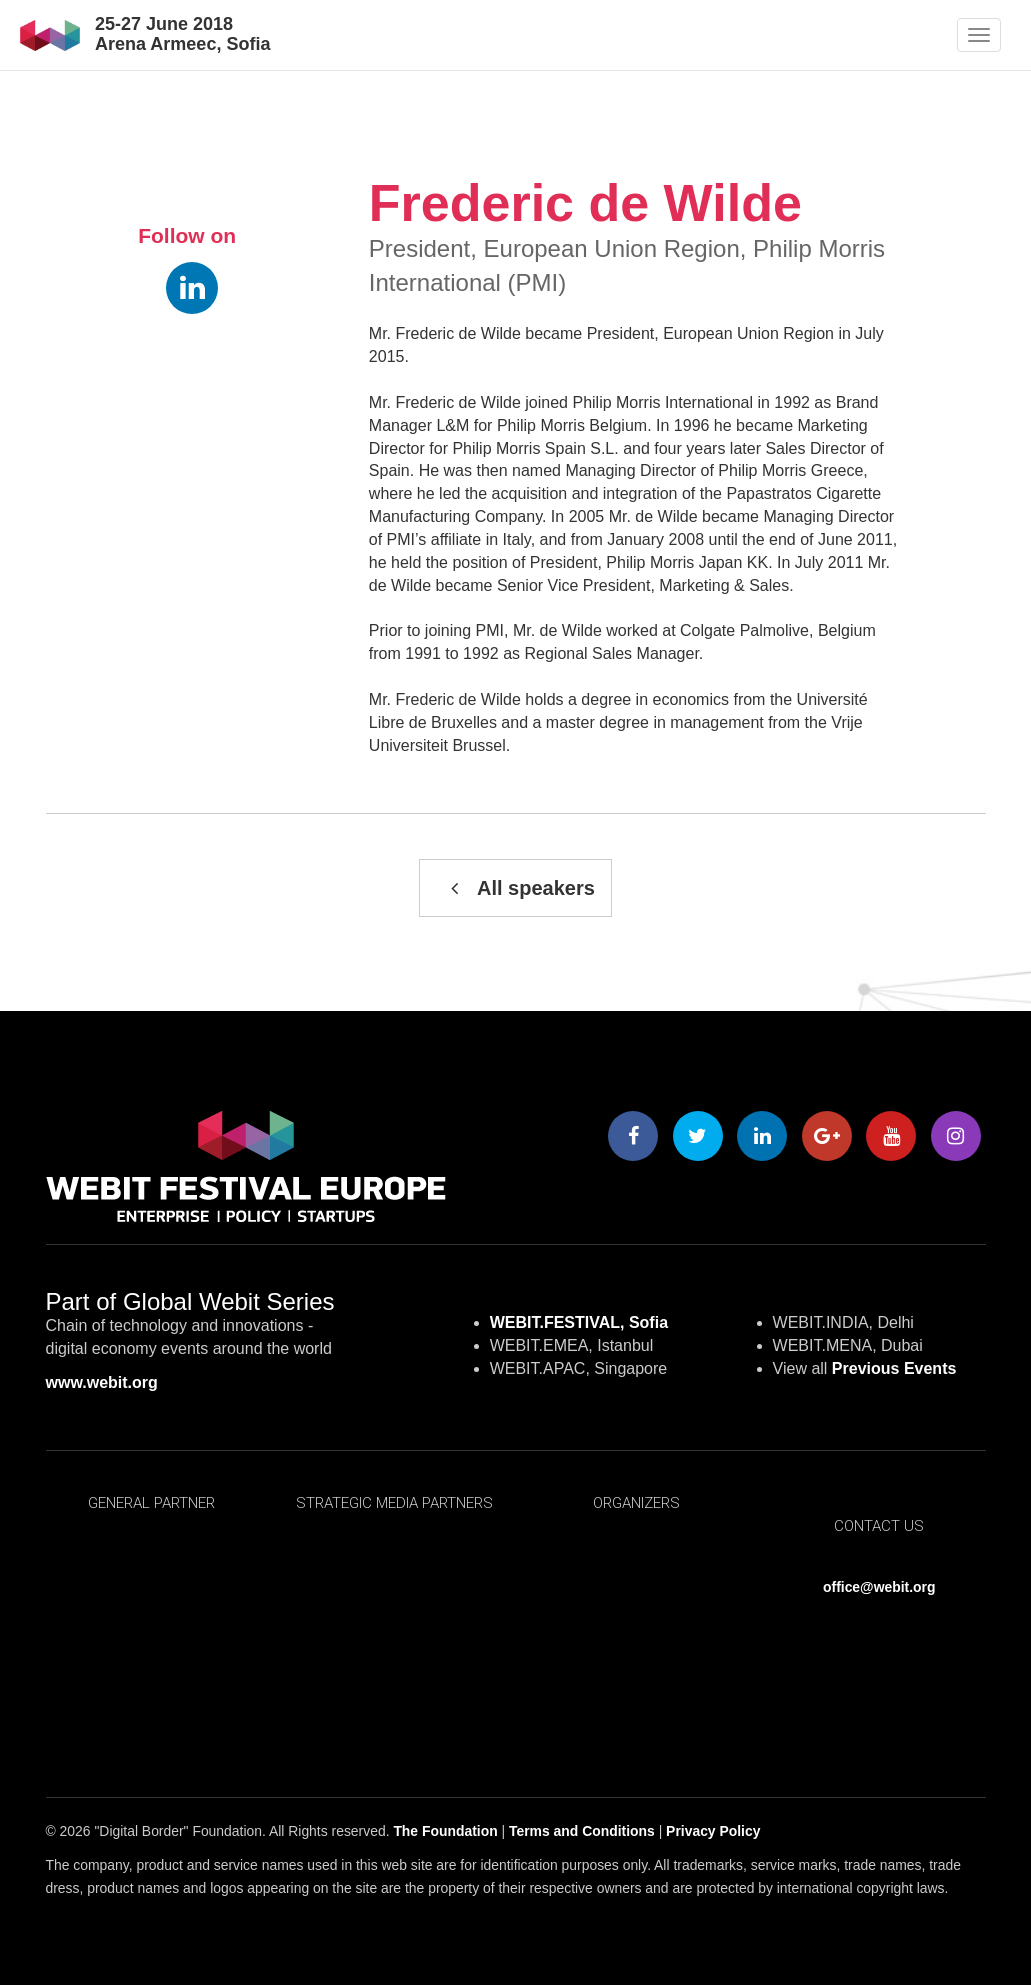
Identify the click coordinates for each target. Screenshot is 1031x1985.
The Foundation (445, 1831)
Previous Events (894, 1368)
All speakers (515, 888)
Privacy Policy (713, 1831)
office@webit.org (879, 1587)
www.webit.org (102, 1382)
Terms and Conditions (582, 1831)
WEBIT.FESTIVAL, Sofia (579, 1322)
